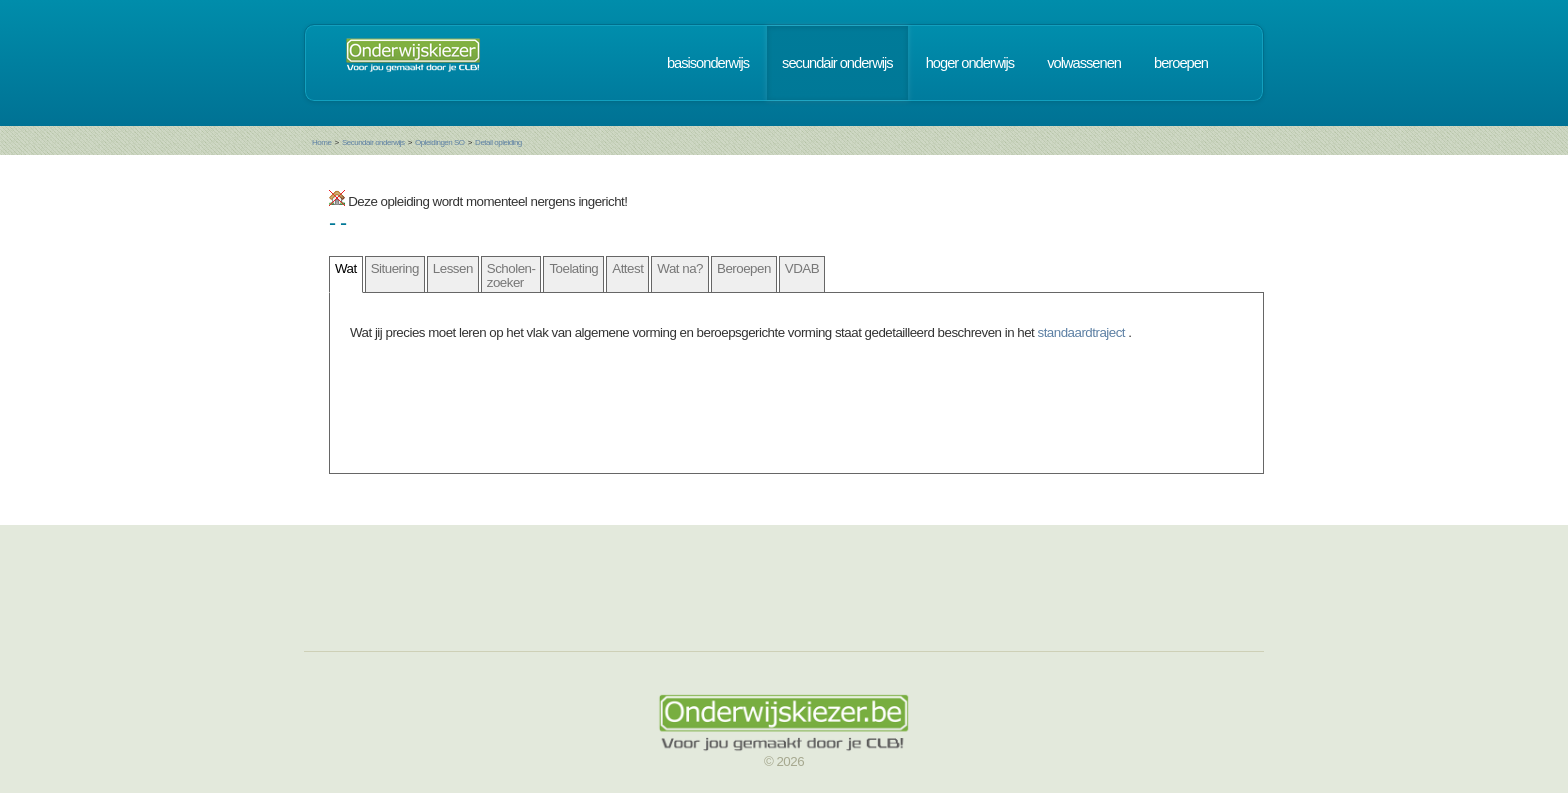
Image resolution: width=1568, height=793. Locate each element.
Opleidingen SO (439, 142)
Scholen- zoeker (511, 275)
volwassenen (1084, 63)
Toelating (573, 268)
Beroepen (744, 268)
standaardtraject (1083, 332)
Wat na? (680, 268)
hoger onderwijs (970, 63)
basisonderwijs (708, 63)
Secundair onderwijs (373, 142)
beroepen (1181, 63)
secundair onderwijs (837, 63)
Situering (395, 268)
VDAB (802, 268)
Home (321, 142)
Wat (346, 268)
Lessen (453, 268)
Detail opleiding (498, 142)
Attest (627, 268)
